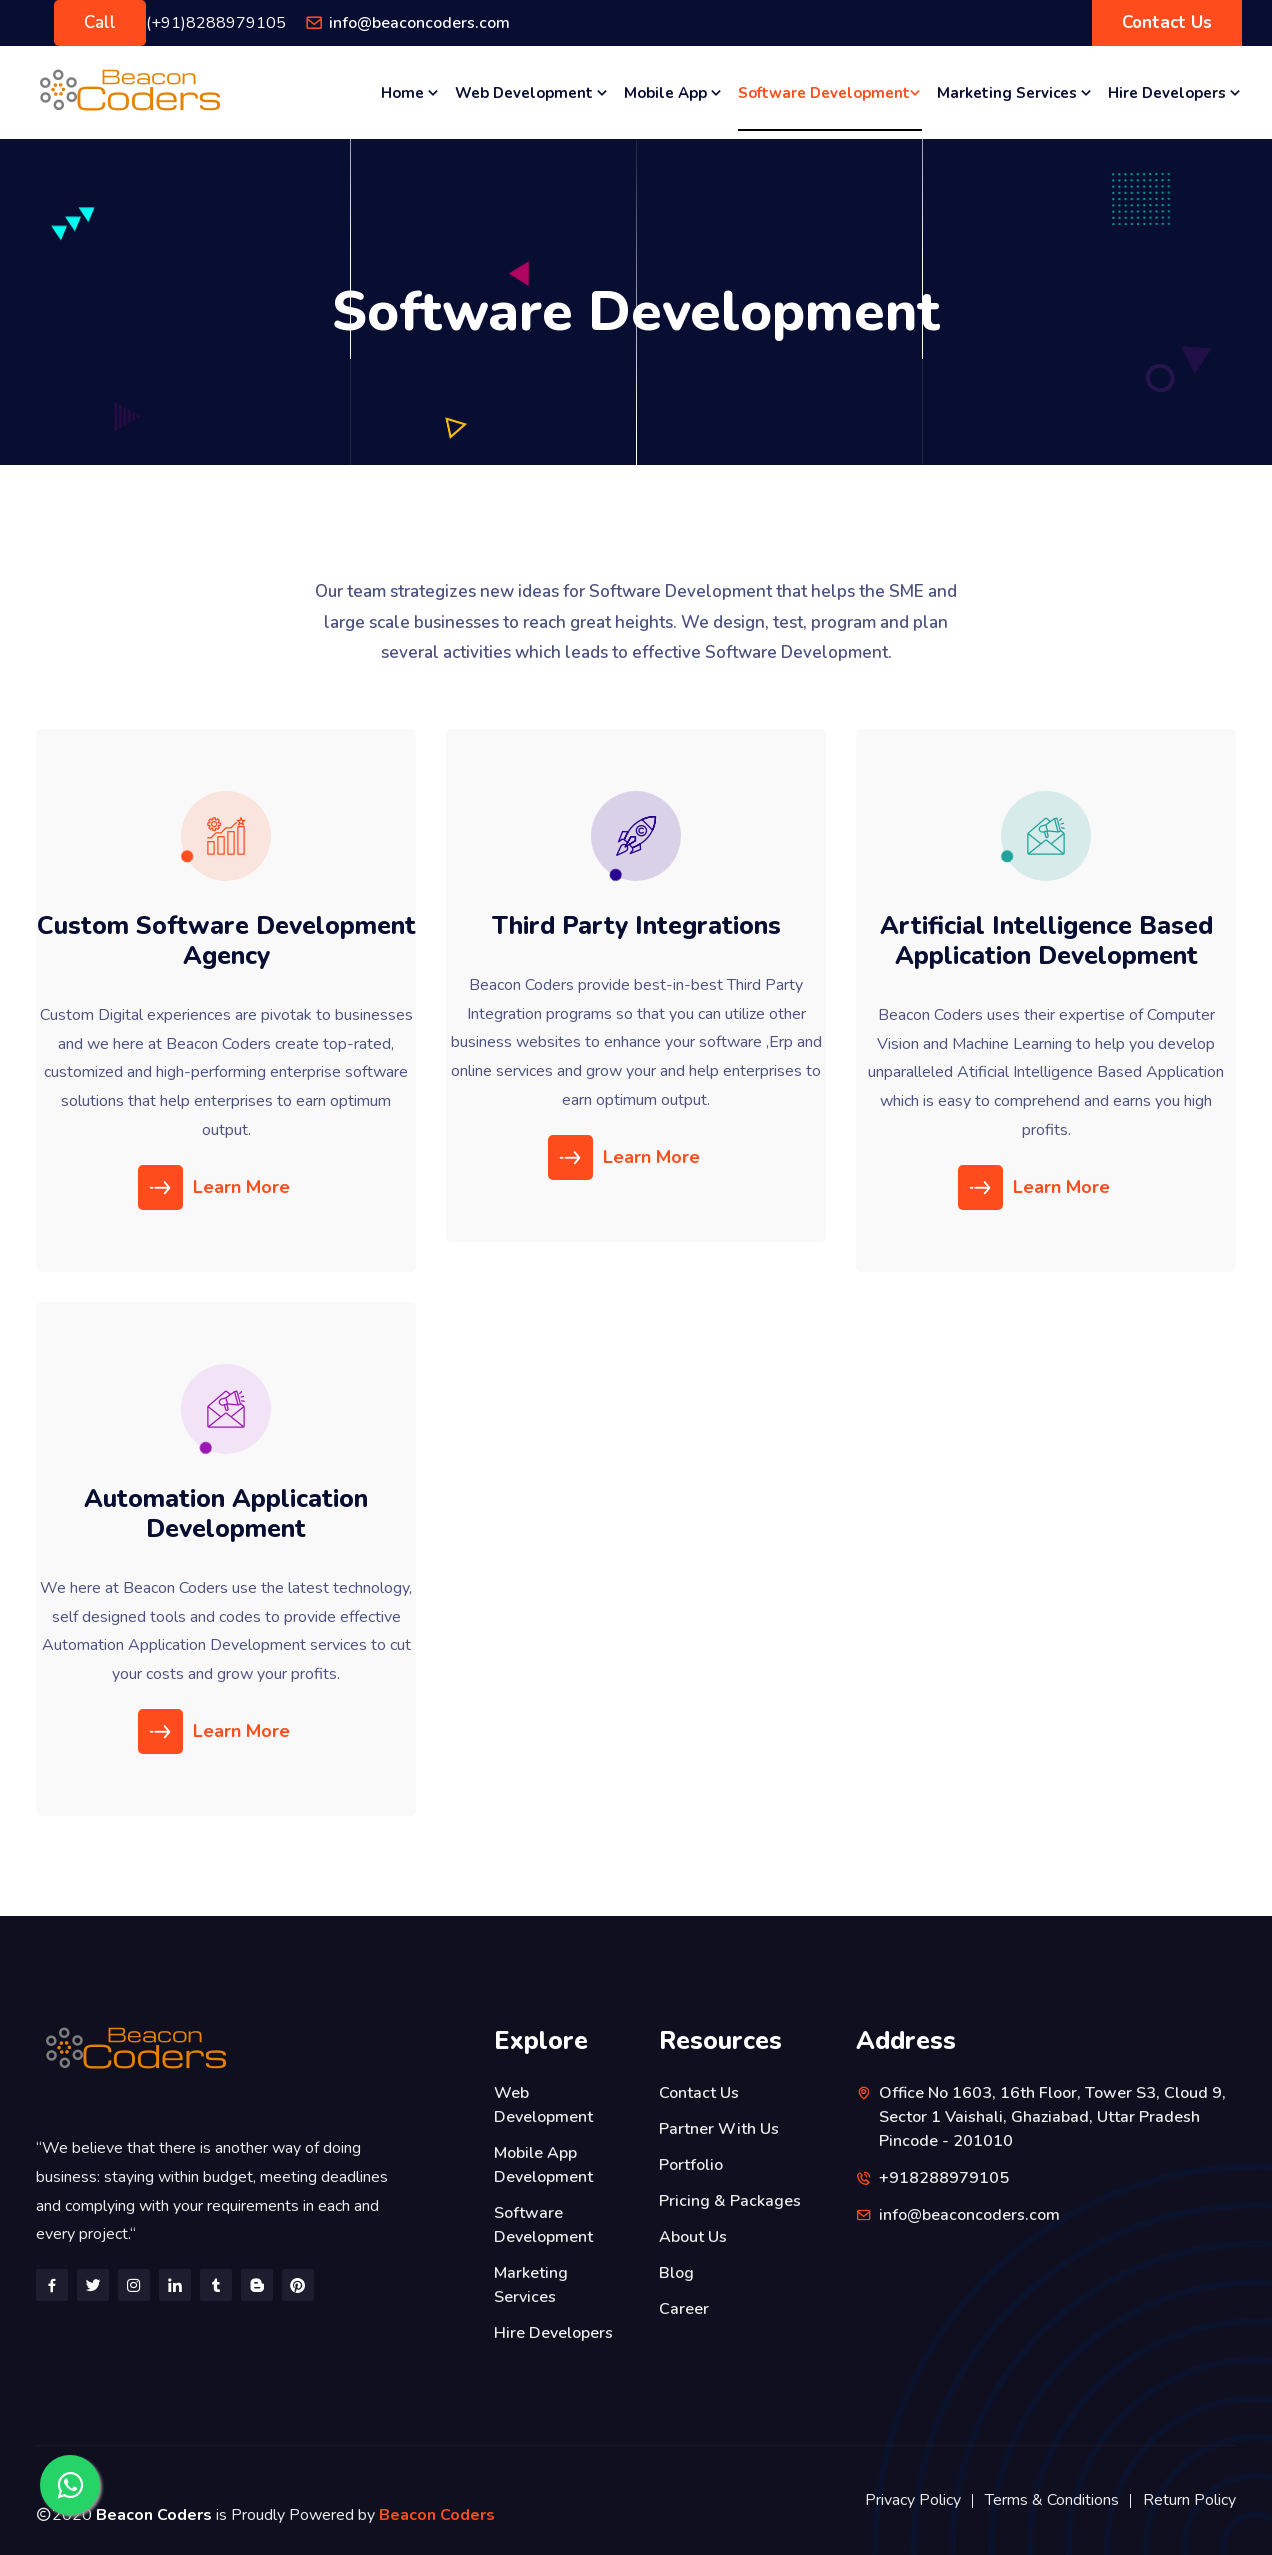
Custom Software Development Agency (226, 941)
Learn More (216, 1187)
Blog (676, 2273)
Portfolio (691, 2165)
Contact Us (1167, 22)
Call (100, 22)
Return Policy (1189, 2500)
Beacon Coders (437, 2515)
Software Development (830, 92)
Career (684, 2309)
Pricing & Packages (730, 2201)
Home (410, 92)
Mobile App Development (543, 2165)
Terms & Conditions (1052, 2500)
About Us (693, 2237)
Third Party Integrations (636, 926)
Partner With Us (719, 2129)
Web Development (532, 92)
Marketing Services (1015, 92)
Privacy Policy (913, 2500)
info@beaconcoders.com (419, 23)
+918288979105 (944, 2178)
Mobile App (673, 92)
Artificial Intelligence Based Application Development (1046, 941)
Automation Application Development (226, 1514)
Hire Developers (1175, 92)
